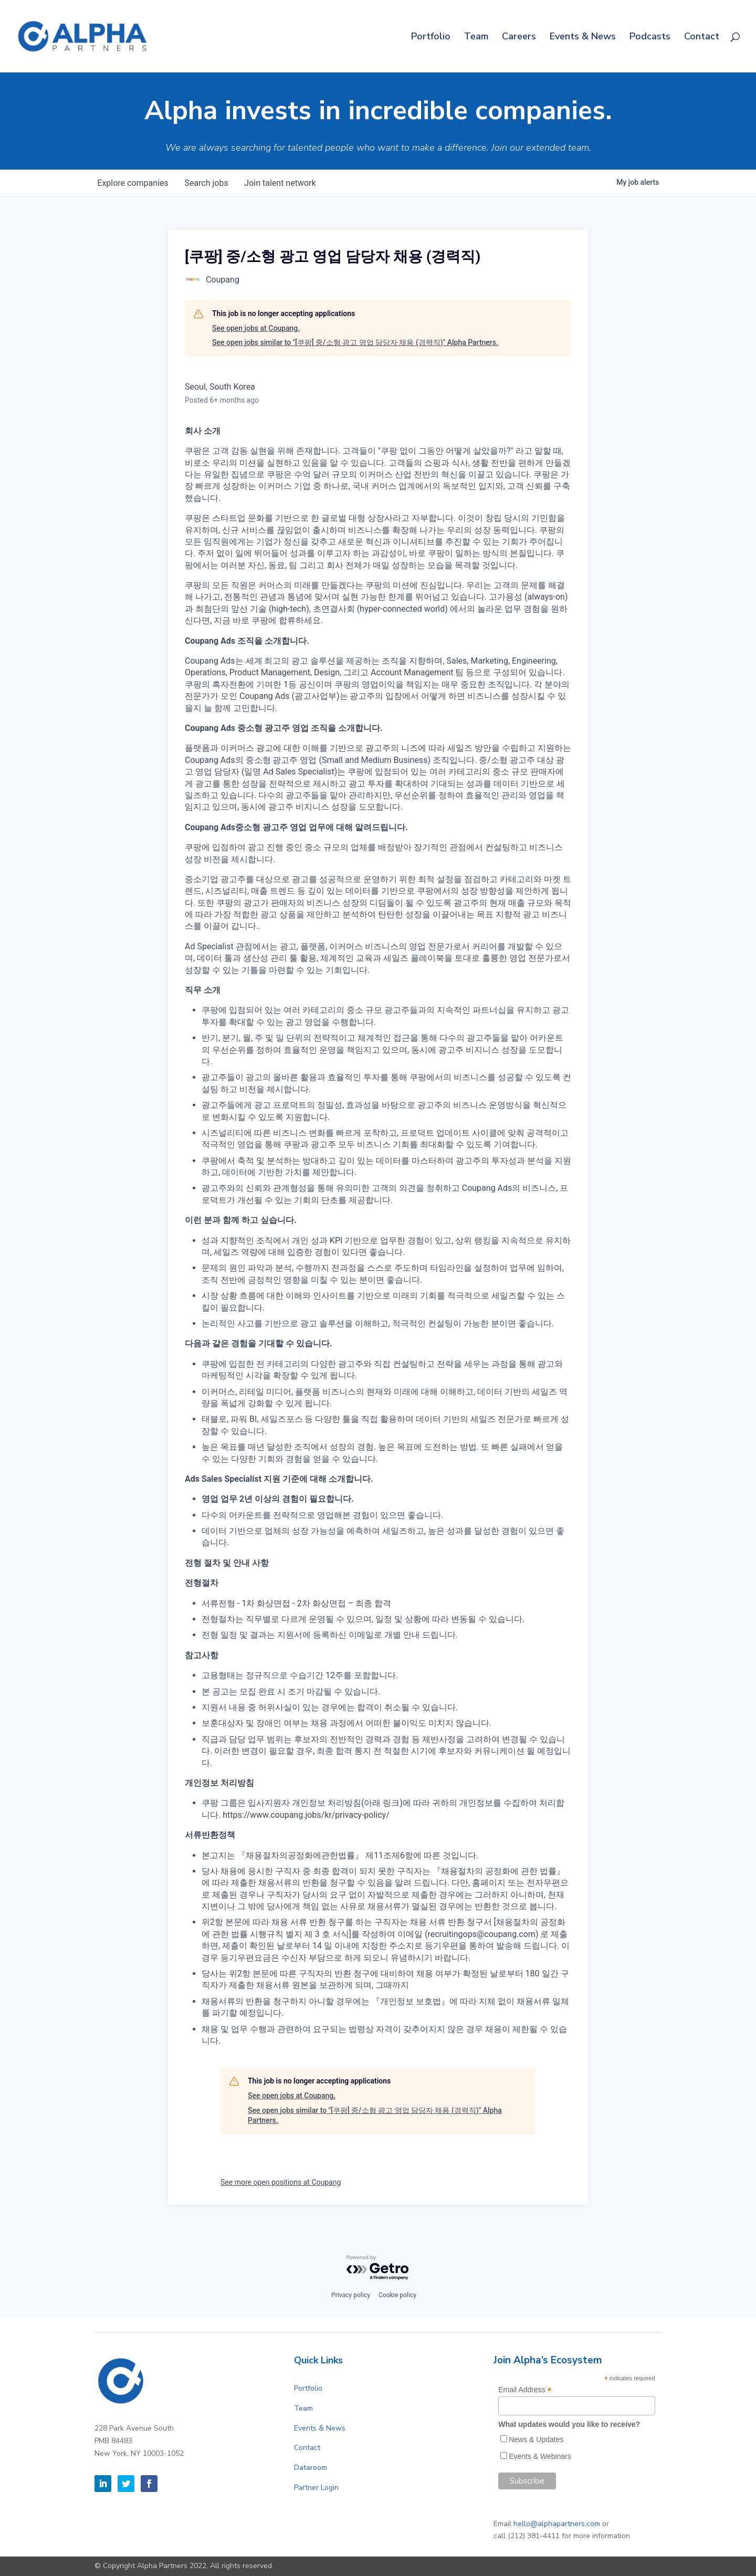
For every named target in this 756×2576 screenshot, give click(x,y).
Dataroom (310, 2468)
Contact (701, 38)
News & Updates (536, 2439)
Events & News (583, 38)
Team (476, 38)
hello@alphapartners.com (556, 2524)
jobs (207, 183)
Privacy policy (350, 2295)
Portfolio (430, 38)
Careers (519, 38)
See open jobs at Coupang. (256, 328)
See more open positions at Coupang (280, 2182)
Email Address (525, 2390)
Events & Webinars (540, 2456)
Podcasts (649, 38)
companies (133, 183)
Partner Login (316, 2488)
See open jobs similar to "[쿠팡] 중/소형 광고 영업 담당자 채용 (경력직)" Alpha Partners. (355, 342)
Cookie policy (397, 2295)
